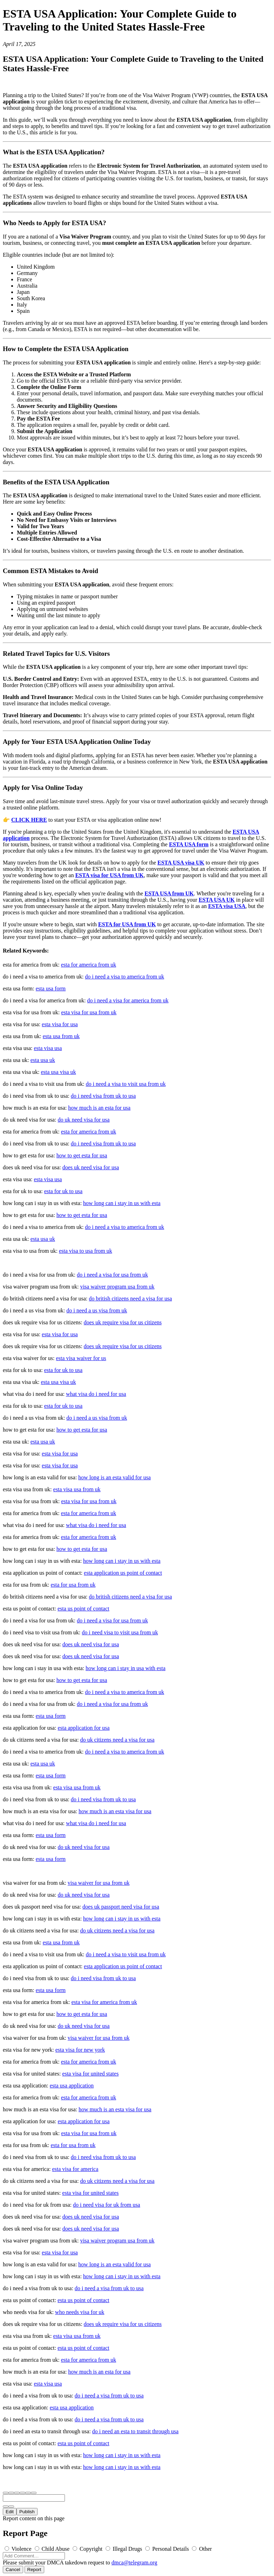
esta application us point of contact (123, 1573)
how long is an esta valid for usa (114, 1477)
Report (34, 2569)
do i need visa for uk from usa (106, 2205)
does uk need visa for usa (90, 1167)
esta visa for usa (60, 1024)
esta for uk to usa (63, 1191)
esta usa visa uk (58, 1072)
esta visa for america (75, 2169)
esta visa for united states (90, 2074)
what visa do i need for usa (96, 1394)
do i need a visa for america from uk (127, 1000)
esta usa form (51, 988)
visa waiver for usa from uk (98, 1883)
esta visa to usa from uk (85, 1251)
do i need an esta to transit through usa (135, 2431)
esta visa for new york (80, 2050)
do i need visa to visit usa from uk (120, 1632)
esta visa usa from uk (77, 1489)
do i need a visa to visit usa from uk (126, 1084)
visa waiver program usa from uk (117, 1287)
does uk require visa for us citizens (123, 1322)
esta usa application (72, 2086)
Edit (10, 2511)
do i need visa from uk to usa (103, 1096)
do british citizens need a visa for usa (130, 1299)
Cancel (13, 2569)
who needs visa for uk (79, 2312)
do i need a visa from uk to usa (109, 2288)
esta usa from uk (61, 1036)
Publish (27, 2511)
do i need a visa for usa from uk (112, 1275)
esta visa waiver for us (81, 1358)
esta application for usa (83, 1728)
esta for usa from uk (73, 1585)
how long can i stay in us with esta (121, 1203)
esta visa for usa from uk (88, 1012)
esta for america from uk (88, 965)
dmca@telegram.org (134, 2562)
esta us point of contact (83, 1609)
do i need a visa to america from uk (124, 977)
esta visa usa (48, 1048)
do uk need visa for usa (83, 1120)
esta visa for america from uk (104, 2002)
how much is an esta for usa (99, 1108)
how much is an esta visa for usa (115, 1811)
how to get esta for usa (81, 1155)
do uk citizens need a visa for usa (117, 1740)
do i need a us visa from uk (96, 1310)
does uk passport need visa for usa (120, 1907)
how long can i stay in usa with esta (126, 1668)
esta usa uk (43, 1060)
